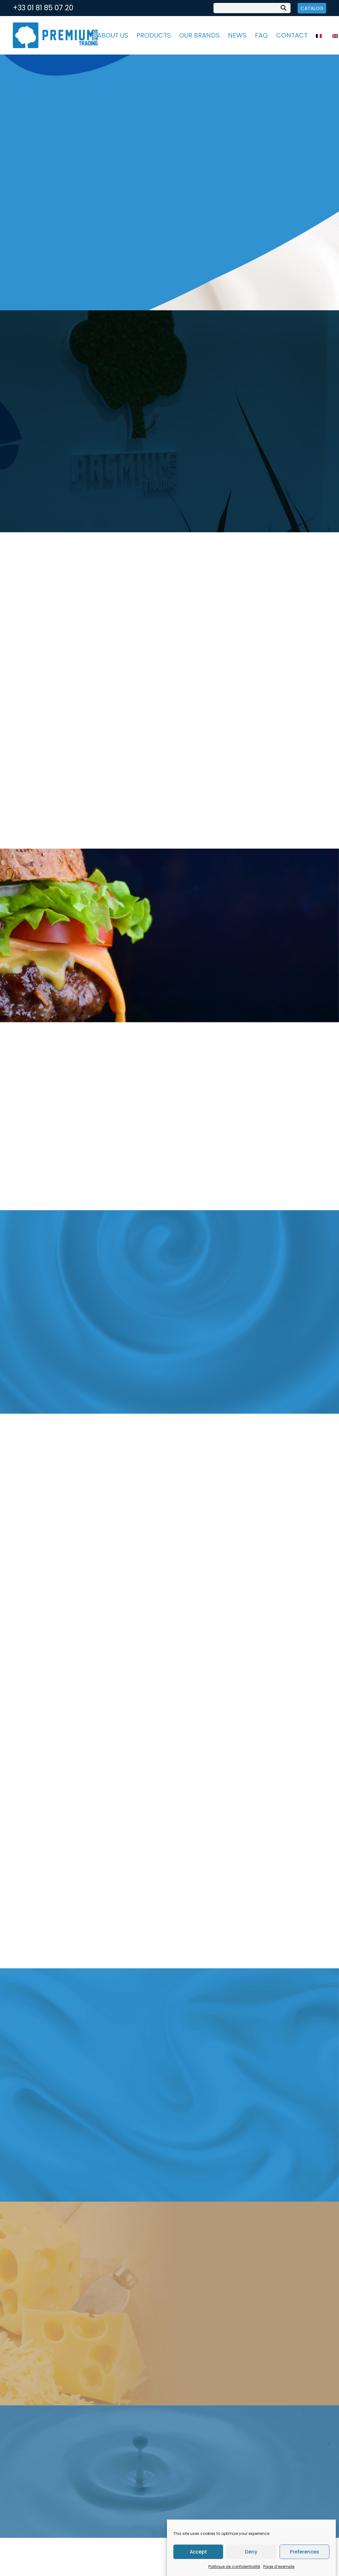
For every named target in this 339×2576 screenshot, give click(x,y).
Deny (251, 2551)
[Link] (55, 35)
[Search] (283, 8)
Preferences (304, 2551)
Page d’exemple (278, 2566)
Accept (198, 2551)
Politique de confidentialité (234, 2566)
